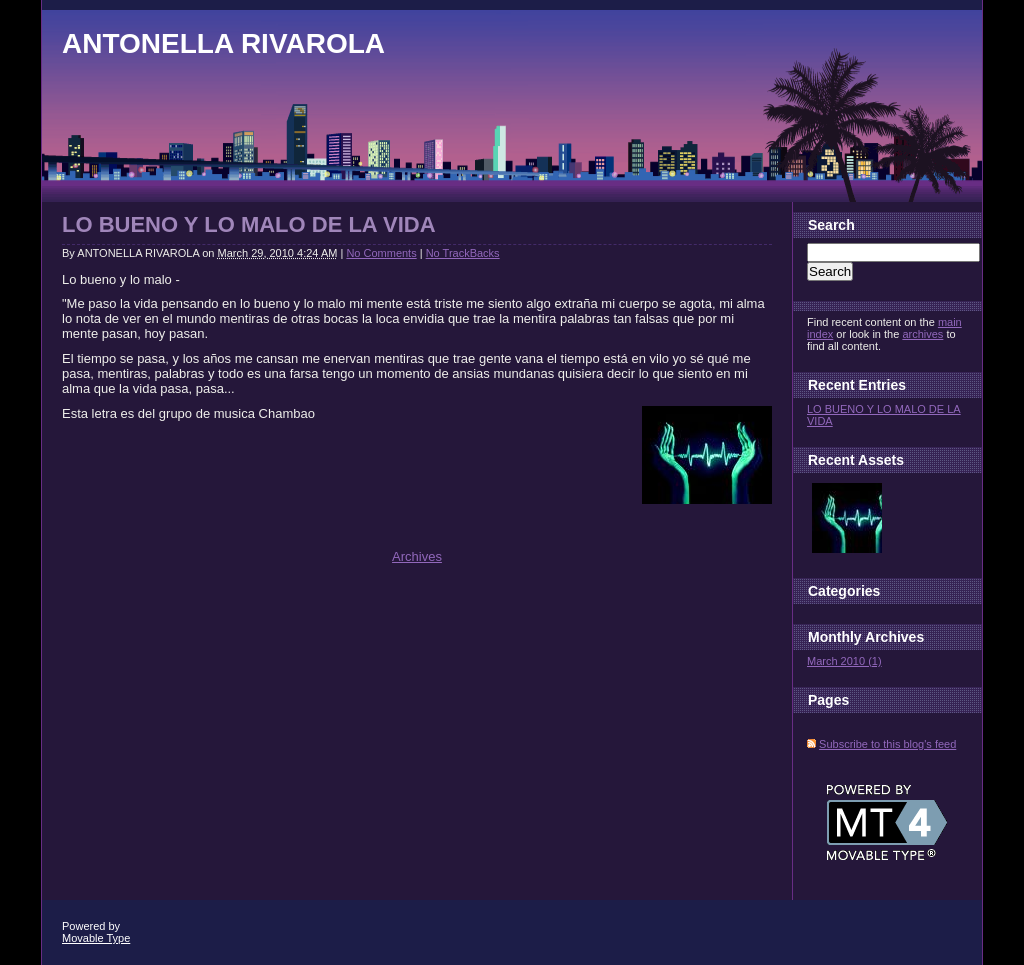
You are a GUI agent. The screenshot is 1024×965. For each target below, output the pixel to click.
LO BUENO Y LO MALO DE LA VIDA (249, 224)
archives (922, 334)
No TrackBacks (463, 253)
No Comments (381, 253)
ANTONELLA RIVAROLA (223, 43)
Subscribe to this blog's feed (887, 744)
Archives (417, 556)
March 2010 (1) (844, 661)
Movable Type (96, 938)
